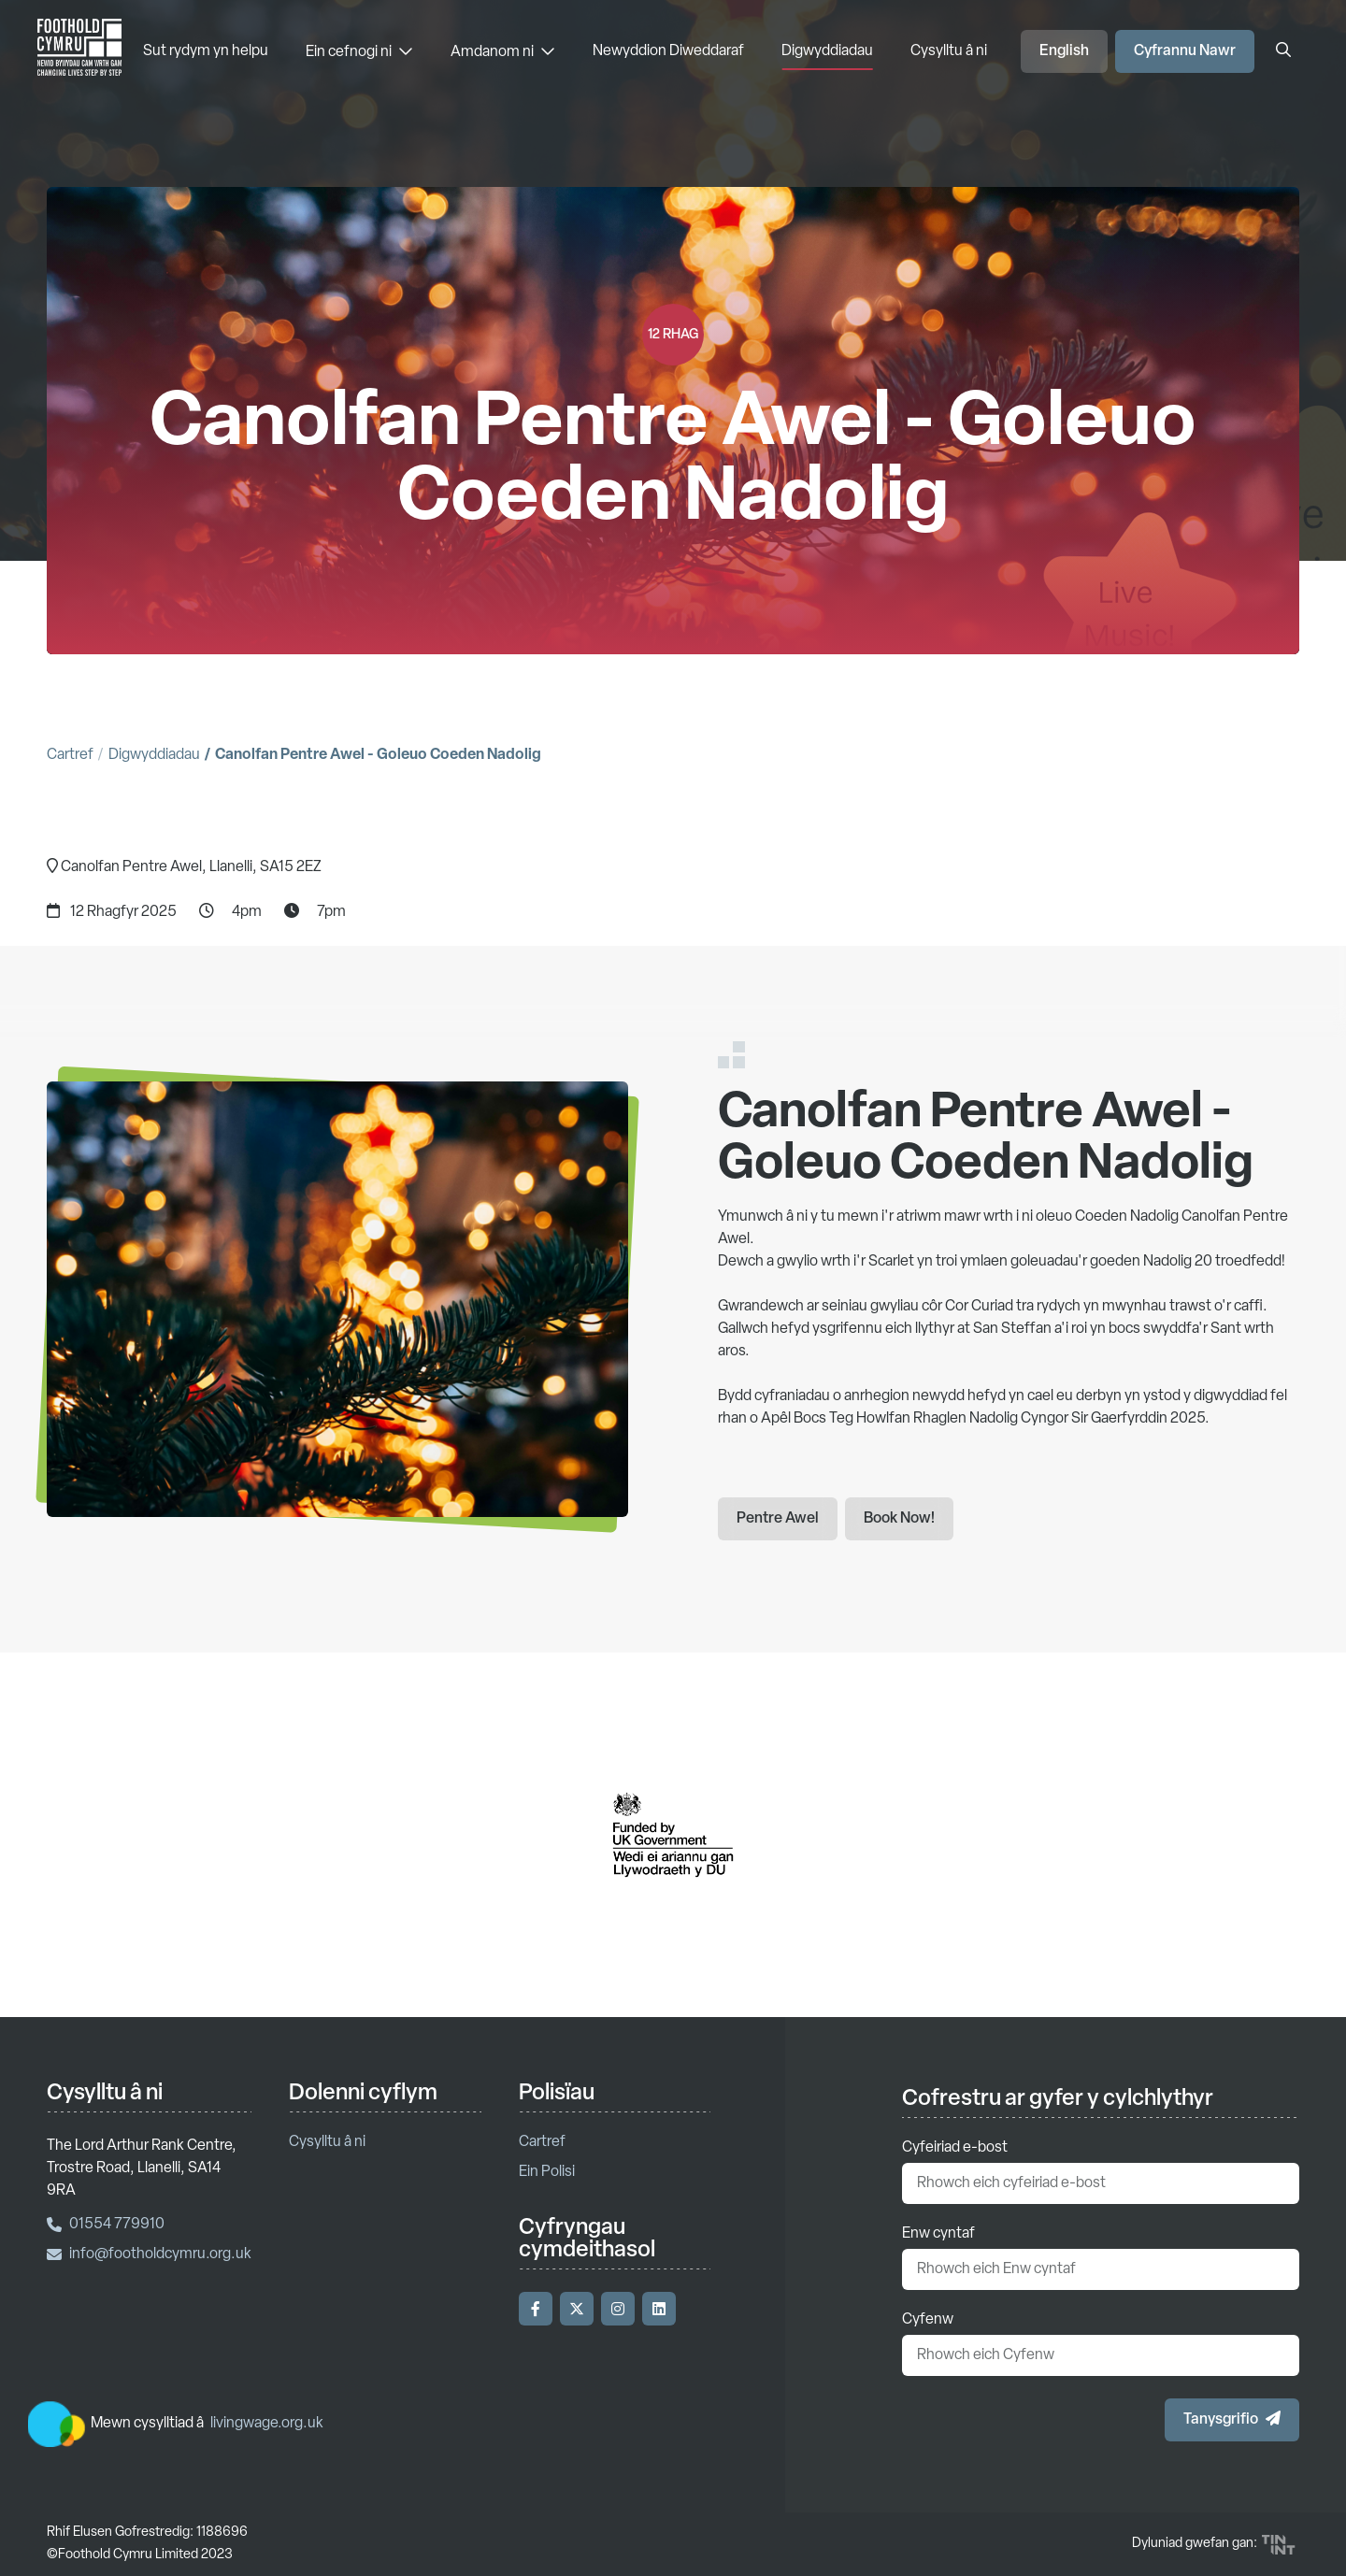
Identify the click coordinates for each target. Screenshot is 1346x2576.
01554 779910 (106, 2224)
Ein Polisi (547, 2172)
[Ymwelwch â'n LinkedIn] (659, 2309)
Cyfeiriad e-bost (955, 2147)
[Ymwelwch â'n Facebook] (535, 2309)
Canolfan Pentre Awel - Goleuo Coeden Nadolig (378, 755)
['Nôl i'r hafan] (79, 51)
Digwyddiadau (827, 51)
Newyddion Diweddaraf (668, 51)
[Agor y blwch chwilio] (1283, 51)
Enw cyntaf (938, 2233)
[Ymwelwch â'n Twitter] (577, 2309)
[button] (1232, 2419)
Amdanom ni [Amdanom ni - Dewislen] (503, 51)
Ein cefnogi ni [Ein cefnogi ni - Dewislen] (359, 51)
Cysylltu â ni (948, 51)
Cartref (70, 755)
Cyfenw (927, 2319)
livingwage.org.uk (266, 2423)
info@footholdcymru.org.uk (149, 2254)
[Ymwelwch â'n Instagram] (618, 2309)
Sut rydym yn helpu (205, 51)
